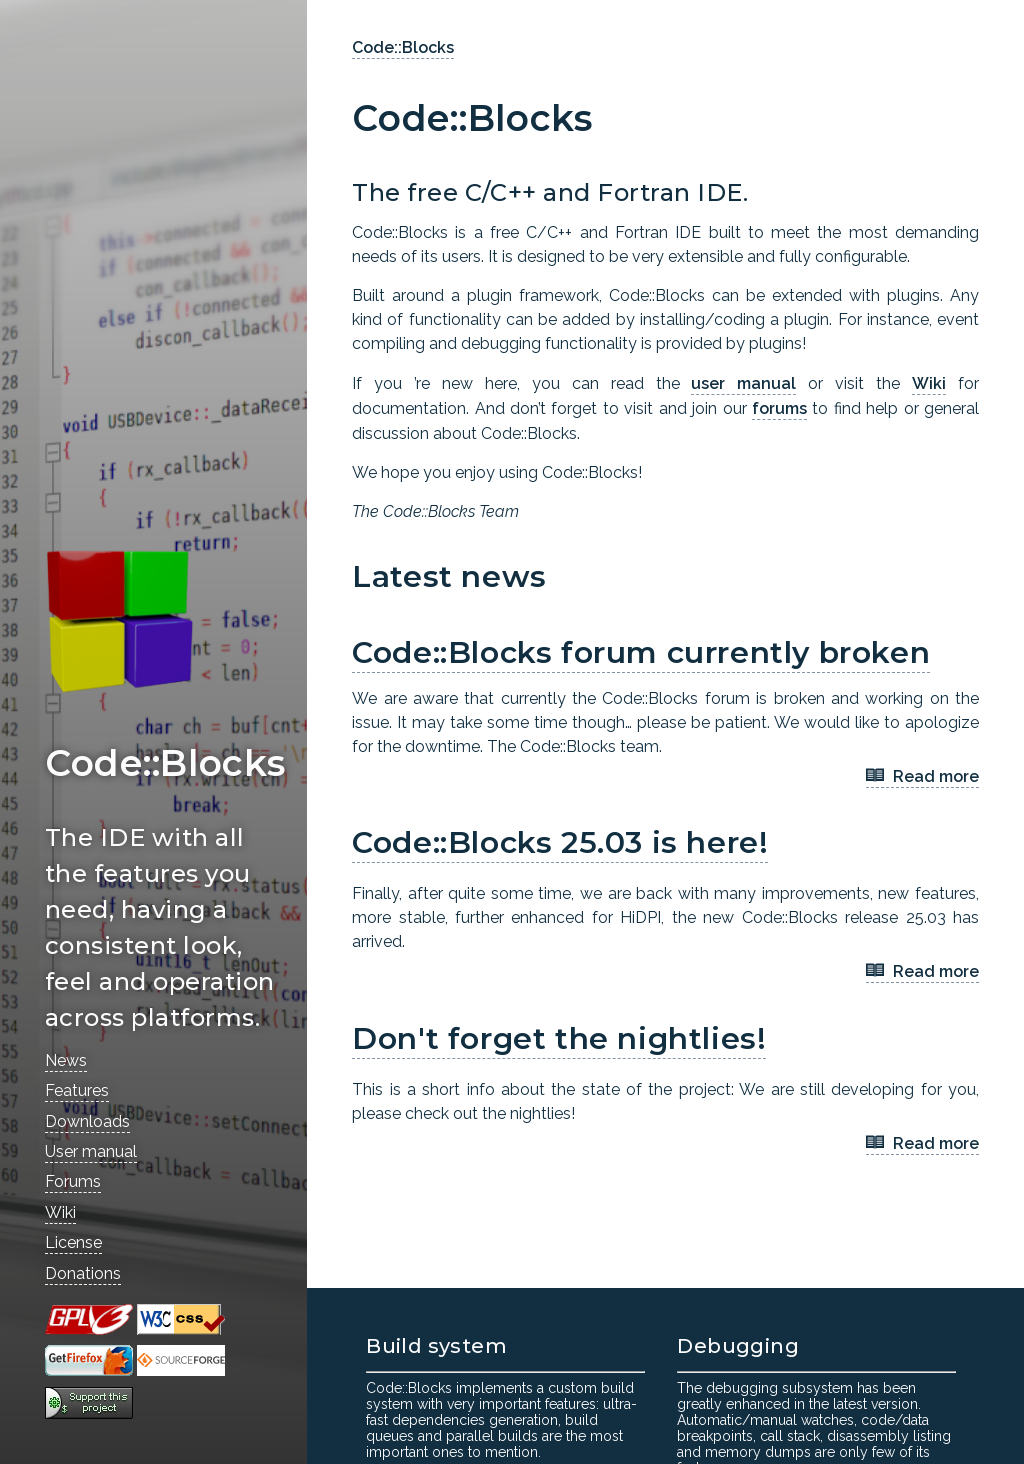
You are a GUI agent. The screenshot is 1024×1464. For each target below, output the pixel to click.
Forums (73, 1181)
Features (77, 1090)
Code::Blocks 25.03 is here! (560, 842)
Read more (922, 777)
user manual (743, 383)
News (66, 1060)
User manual (91, 1151)
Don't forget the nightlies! (559, 1038)
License (73, 1242)
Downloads (87, 1121)
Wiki (60, 1212)
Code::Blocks (403, 47)
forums (779, 408)
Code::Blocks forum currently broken (641, 652)
